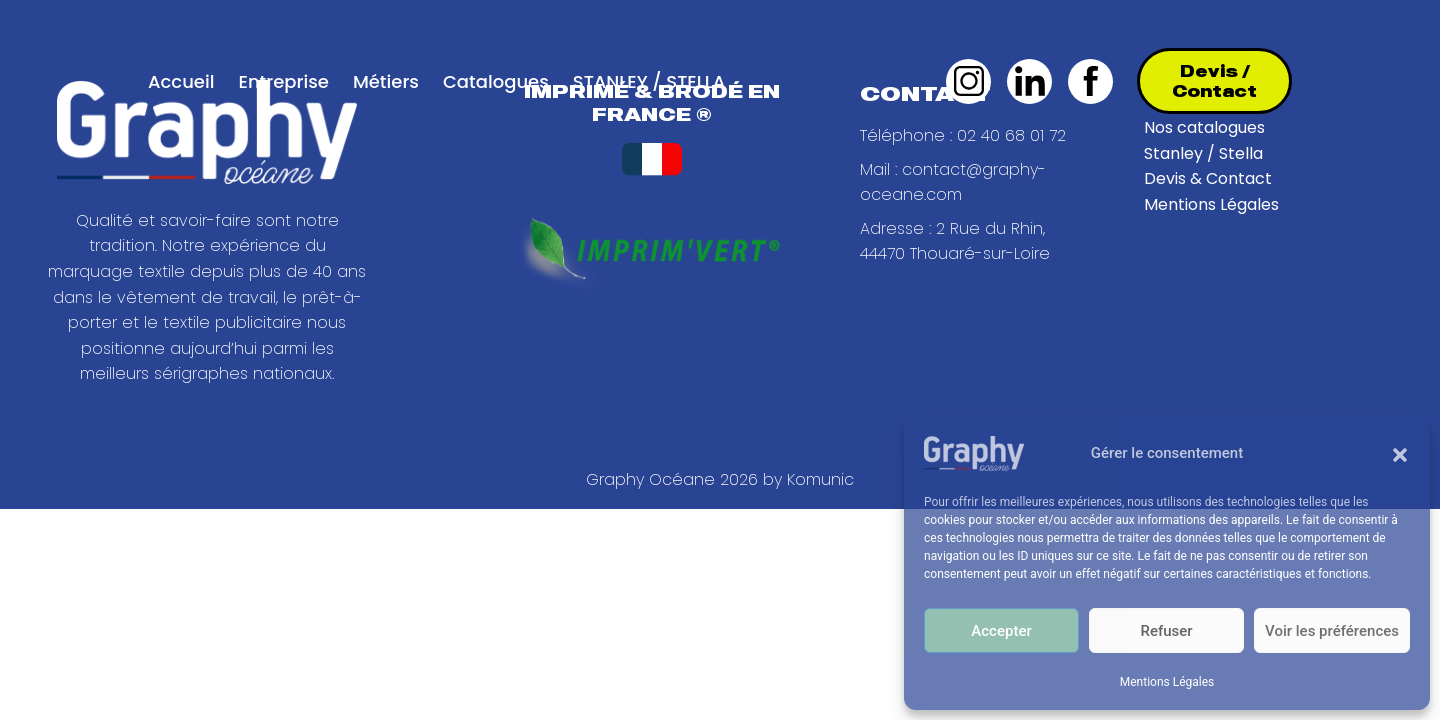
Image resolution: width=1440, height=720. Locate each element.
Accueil (181, 81)
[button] (1400, 453)
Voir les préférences (1332, 631)
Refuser (1166, 631)
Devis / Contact (1214, 81)
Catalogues (496, 81)
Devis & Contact (1208, 178)
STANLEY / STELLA (649, 81)
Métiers (386, 81)
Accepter (1001, 631)
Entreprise (283, 81)
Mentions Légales (1167, 682)
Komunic (820, 479)
